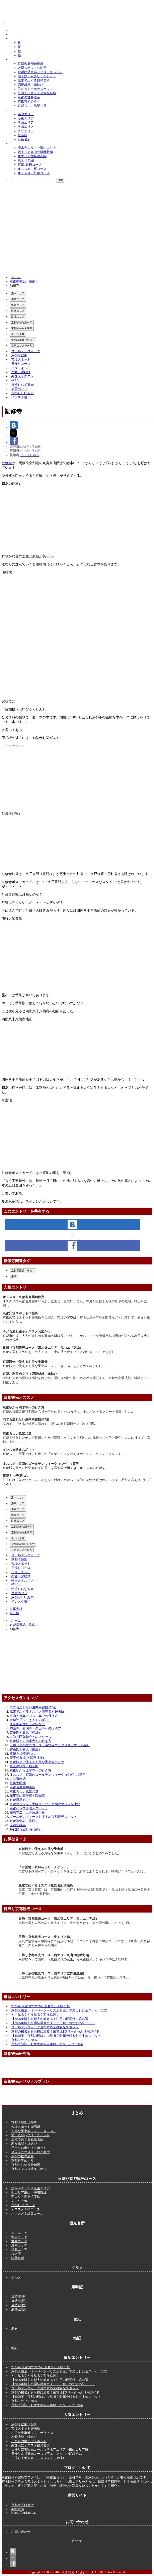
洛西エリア (26, 122)
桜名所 (22, 135)
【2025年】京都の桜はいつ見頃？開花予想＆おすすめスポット (56, 2035)
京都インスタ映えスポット (29, 1808)
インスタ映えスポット (19, 1449)
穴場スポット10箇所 (32, 68)
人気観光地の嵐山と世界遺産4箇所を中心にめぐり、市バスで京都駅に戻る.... (73, 1977)
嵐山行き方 (17, 334)
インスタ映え (20, 397)
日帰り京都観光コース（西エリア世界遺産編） (52, 1973)
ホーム (16, 277)
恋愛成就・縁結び (30, 84)
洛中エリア (26, 114)
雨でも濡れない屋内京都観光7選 (26, 1419)
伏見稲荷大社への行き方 (27, 1724)
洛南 (13, 1276)
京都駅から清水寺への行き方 (23, 1407)
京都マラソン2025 (24, 2040)
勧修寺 (7, 463)
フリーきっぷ (20, 368)
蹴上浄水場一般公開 (24, 1766)
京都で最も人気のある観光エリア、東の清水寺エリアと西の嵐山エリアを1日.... (60, 1352)
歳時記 (14, 38)
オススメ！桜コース (32, 168)
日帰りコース (20, 363)
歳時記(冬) (18, 2309)
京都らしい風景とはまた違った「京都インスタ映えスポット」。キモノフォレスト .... (64, 1454)
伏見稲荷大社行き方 (23, 339)
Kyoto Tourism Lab (23, 2512)
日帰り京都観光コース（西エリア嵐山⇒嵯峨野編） (55, 1955)
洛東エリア (26, 118)
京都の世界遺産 (29, 97)
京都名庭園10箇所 (30, 63)
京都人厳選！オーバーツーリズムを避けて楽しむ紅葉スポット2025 (59, 2010)
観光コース (18, 143)
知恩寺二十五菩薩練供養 (27, 1812)
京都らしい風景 (22, 393)
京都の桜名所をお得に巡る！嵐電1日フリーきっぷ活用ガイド (55, 2031)
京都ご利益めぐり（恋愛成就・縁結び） (31, 1373)
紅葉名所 (24, 139)
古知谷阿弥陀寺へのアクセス (30, 1736)
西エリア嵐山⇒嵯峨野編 (35, 152)
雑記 (14, 2348)
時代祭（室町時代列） (26, 1829)
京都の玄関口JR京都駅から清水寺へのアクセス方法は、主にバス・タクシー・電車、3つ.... (68, 1411)
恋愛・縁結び (20, 372)
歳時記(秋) (18, 2305)
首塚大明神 (18, 1783)
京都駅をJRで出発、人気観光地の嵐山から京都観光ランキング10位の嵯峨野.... (74, 1959)
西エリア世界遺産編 (32, 156)
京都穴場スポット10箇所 (20, 1313)
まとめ (14, 59)
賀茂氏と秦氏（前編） (26, 1749)
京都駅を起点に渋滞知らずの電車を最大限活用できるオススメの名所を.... (55, 1468)
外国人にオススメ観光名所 (37, 93)
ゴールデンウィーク (25, 351)
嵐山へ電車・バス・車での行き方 (34, 1715)
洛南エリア (26, 126)
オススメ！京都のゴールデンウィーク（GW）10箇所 (41, 1463)
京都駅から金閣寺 (21, 328)
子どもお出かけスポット (35, 89)
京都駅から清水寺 (21, 322)
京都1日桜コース (30, 164)
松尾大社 (16, 1609)
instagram (17, 2509)
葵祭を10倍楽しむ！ (17, 1475)
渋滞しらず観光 (22, 384)
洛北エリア (26, 131)
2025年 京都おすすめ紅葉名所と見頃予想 (40, 2006)
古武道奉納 (18, 1779)
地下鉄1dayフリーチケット (37, 76)
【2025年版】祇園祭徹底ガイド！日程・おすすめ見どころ (53, 2023)
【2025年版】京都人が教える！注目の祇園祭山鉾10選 (49, 2018)
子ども (16, 380)
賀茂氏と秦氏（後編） (26, 1732)
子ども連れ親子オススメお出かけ (27, 1331)
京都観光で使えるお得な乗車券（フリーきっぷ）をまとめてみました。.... (55, 1366)
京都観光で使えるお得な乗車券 (25, 1361)
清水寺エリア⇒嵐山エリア (37, 147)
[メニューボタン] (3, 23)
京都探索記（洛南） (24, 281)
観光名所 (16, 110)
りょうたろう (29, 455)
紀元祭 (14, 1613)
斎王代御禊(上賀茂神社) (27, 1757)
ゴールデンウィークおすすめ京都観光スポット (43, 1816)
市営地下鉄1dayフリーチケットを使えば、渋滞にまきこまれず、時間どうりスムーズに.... (82, 1871)
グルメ (14, 30)
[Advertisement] (77, 243)
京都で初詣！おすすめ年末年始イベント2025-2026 (47, 2044)
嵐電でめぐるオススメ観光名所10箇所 (37, 1711)
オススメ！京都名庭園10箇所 (23, 1297)
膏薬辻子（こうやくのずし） (30, 1720)
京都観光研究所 (22, 2505)
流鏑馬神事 (18, 1825)
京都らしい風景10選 (32, 105)
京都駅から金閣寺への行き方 (30, 1770)
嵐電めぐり (19, 389)
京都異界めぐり (29, 101)
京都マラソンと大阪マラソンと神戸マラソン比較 (45, 1804)
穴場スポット (20, 359)
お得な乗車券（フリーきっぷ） (40, 72)
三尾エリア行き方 (21, 345)
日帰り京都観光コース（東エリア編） (45, 1937)
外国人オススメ (22, 376)
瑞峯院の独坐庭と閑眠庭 (27, 1795)
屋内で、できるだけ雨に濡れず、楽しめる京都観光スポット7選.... (50, 1423)
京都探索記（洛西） (24, 1821)
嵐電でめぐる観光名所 (34, 80)
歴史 (13, 34)
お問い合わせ (20, 2531)
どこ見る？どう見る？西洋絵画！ (35, 2014)
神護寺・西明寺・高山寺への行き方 (35, 1728)
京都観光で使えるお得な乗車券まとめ (37, 1762)
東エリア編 (26, 160)
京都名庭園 (19, 355)
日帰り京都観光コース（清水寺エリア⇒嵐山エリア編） (43, 1347)
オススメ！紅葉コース (34, 173)
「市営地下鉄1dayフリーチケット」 (44, 1867)
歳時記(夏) (18, 2301)
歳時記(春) (18, 2296)
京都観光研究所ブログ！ (25, 22)
